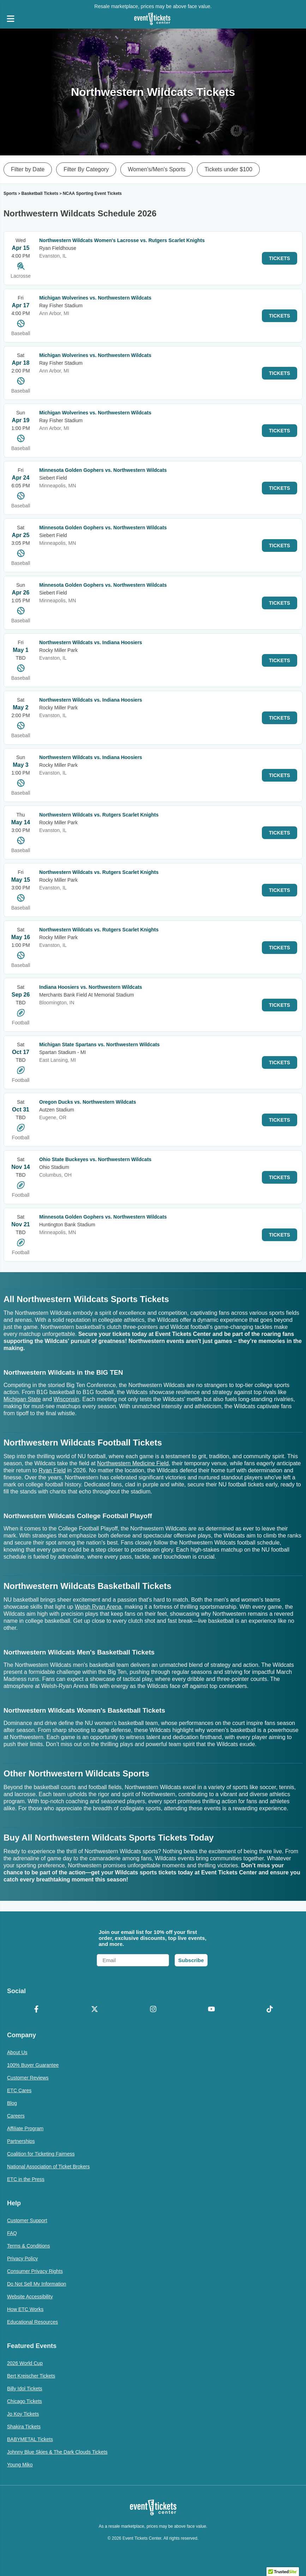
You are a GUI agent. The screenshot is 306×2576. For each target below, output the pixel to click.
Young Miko (20, 2464)
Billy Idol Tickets (24, 2388)
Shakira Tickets (24, 2426)
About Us (17, 2052)
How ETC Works (25, 2309)
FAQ (12, 2233)
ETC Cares (19, 2090)
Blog (12, 2103)
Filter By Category (86, 169)
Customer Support (27, 2220)
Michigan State (22, 1399)
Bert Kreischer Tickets (31, 2376)
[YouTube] (211, 2009)
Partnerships (21, 2141)
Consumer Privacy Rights (35, 2271)
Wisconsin (66, 1399)
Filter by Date (27, 169)
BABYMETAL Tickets (30, 2439)
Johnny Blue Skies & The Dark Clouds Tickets (57, 2452)
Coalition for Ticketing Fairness (40, 2154)
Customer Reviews (27, 2078)
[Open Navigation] (10, 19)
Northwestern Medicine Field (133, 1463)
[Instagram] (153, 2009)
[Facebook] (36, 2009)
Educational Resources (32, 2322)
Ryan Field (52, 1470)
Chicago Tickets (24, 2401)
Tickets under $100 (228, 169)
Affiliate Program (25, 2128)
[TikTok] (270, 2009)
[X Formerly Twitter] (94, 2009)
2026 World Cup (25, 2363)
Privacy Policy (22, 2258)
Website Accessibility (30, 2296)
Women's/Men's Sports (156, 169)
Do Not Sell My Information (36, 2284)
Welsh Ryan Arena (98, 1607)
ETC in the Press (25, 2179)
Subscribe (191, 1960)
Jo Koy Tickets (23, 2414)
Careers (16, 2116)
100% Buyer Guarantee (33, 2065)
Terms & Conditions (28, 2246)
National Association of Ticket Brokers (48, 2166)
